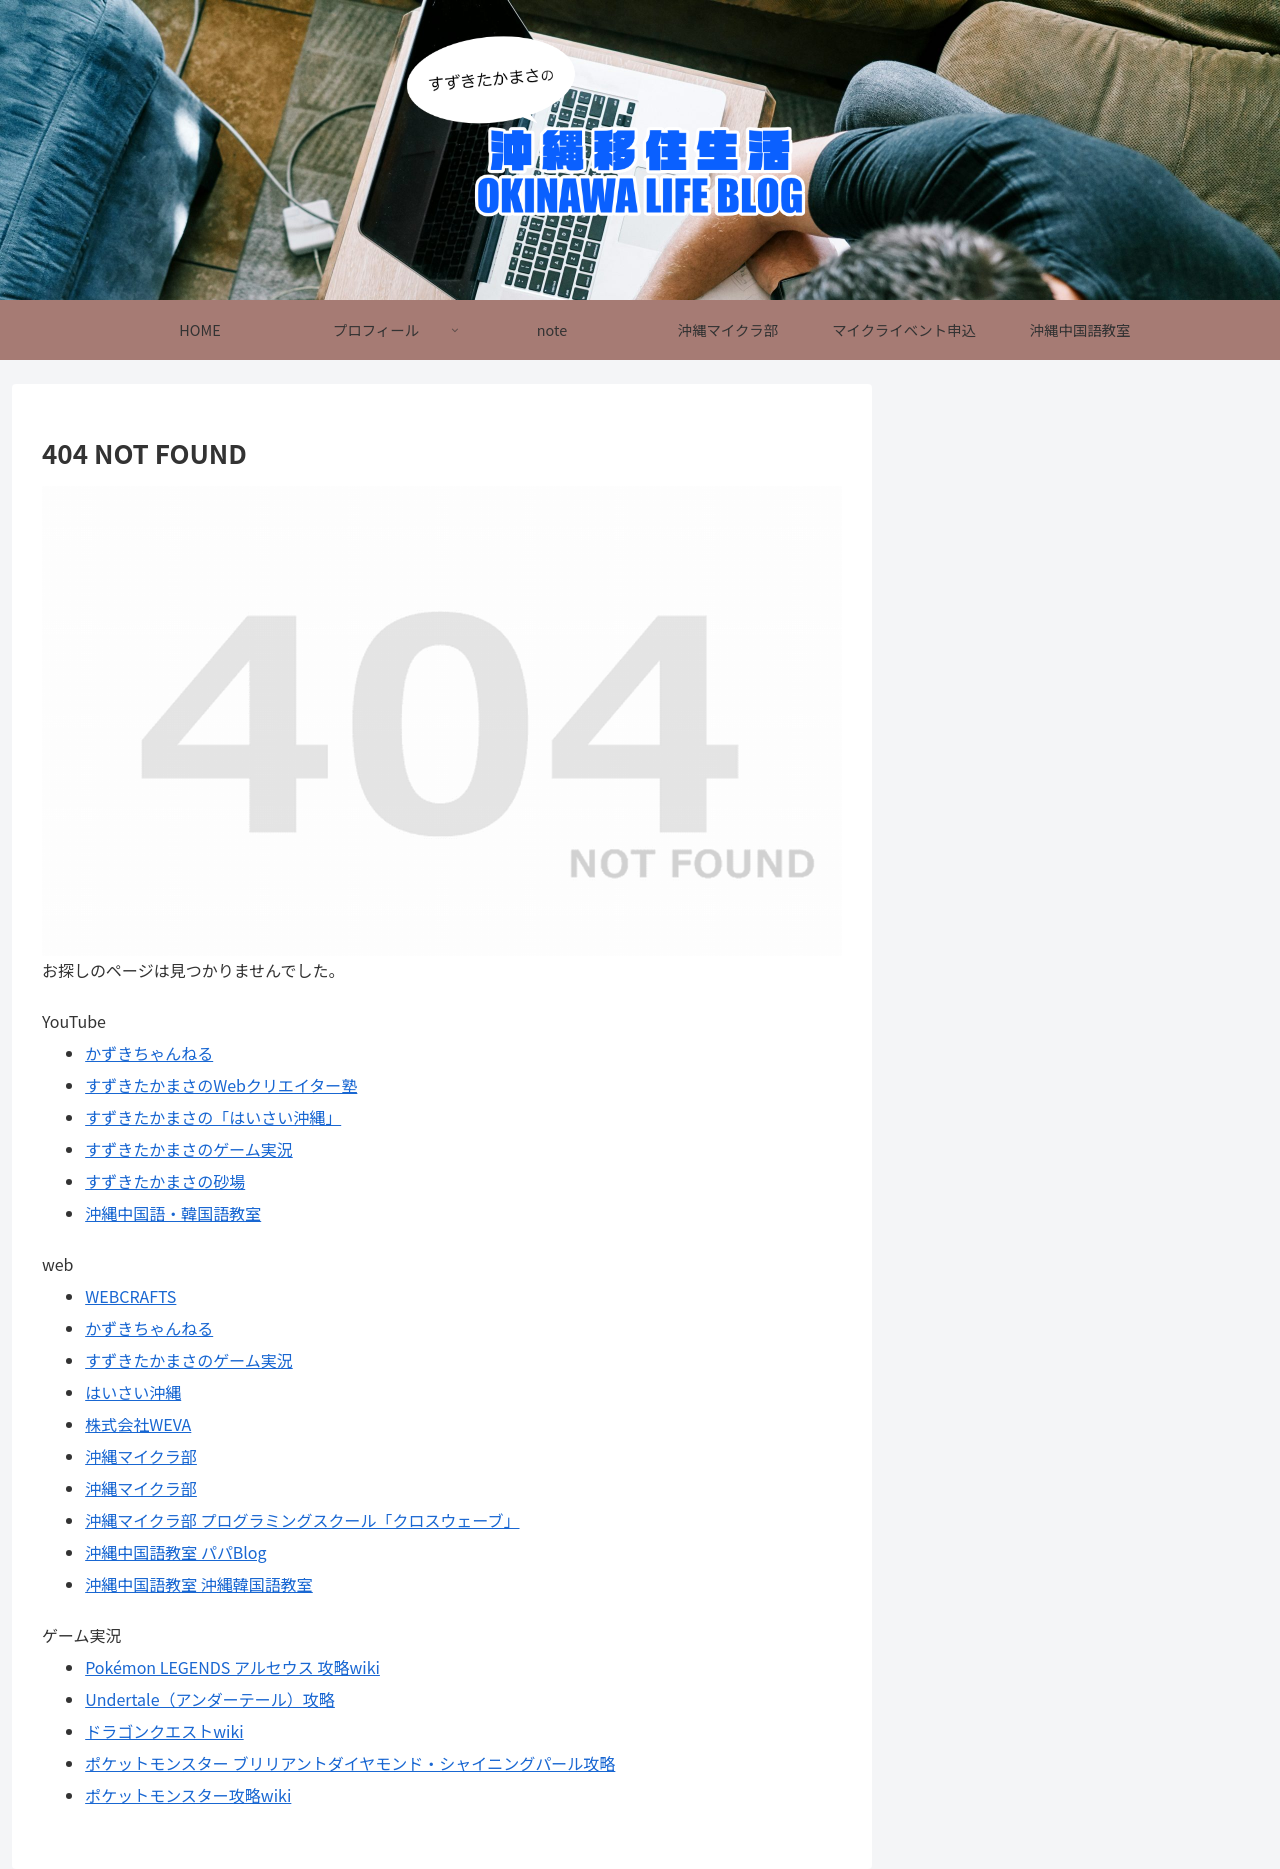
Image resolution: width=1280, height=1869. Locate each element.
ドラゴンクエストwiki (164, 1731)
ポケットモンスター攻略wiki (188, 1795)
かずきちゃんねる (149, 1053)
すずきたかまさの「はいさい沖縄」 (213, 1117)
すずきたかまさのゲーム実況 (189, 1149)
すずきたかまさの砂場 (165, 1181)
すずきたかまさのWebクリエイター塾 (221, 1085)
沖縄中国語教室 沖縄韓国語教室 (199, 1584)
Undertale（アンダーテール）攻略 (210, 1699)
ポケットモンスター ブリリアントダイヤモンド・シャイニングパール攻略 (350, 1763)
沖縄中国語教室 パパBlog (175, 1552)
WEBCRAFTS (130, 1296)
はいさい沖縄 (133, 1392)
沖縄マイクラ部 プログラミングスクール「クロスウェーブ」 (302, 1520)
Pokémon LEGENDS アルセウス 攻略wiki (232, 1667)
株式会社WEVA (138, 1424)
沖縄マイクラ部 (141, 1456)
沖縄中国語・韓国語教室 (173, 1213)
